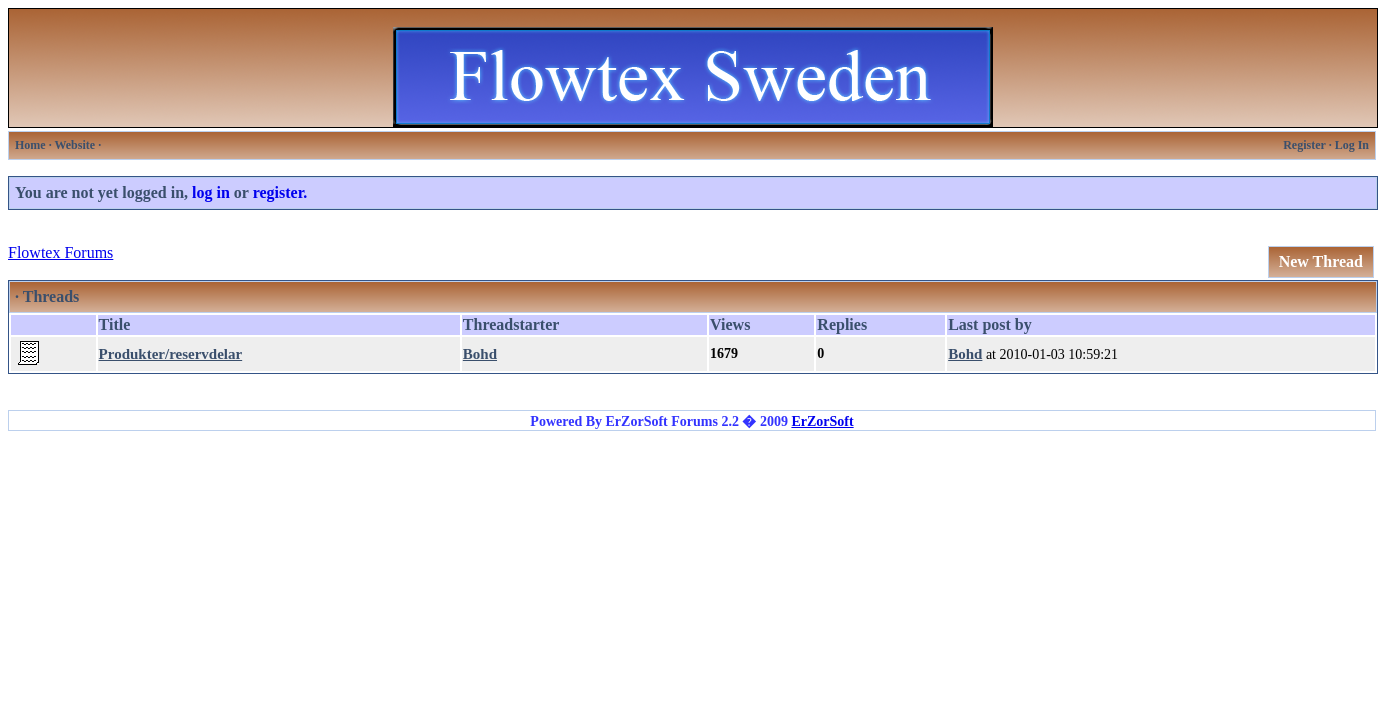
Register (1304, 145)
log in (211, 192)
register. (280, 192)
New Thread (1321, 261)
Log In (1352, 145)
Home (30, 145)
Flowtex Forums (60, 252)
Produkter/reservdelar (171, 354)
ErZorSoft (822, 421)
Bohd (480, 354)
